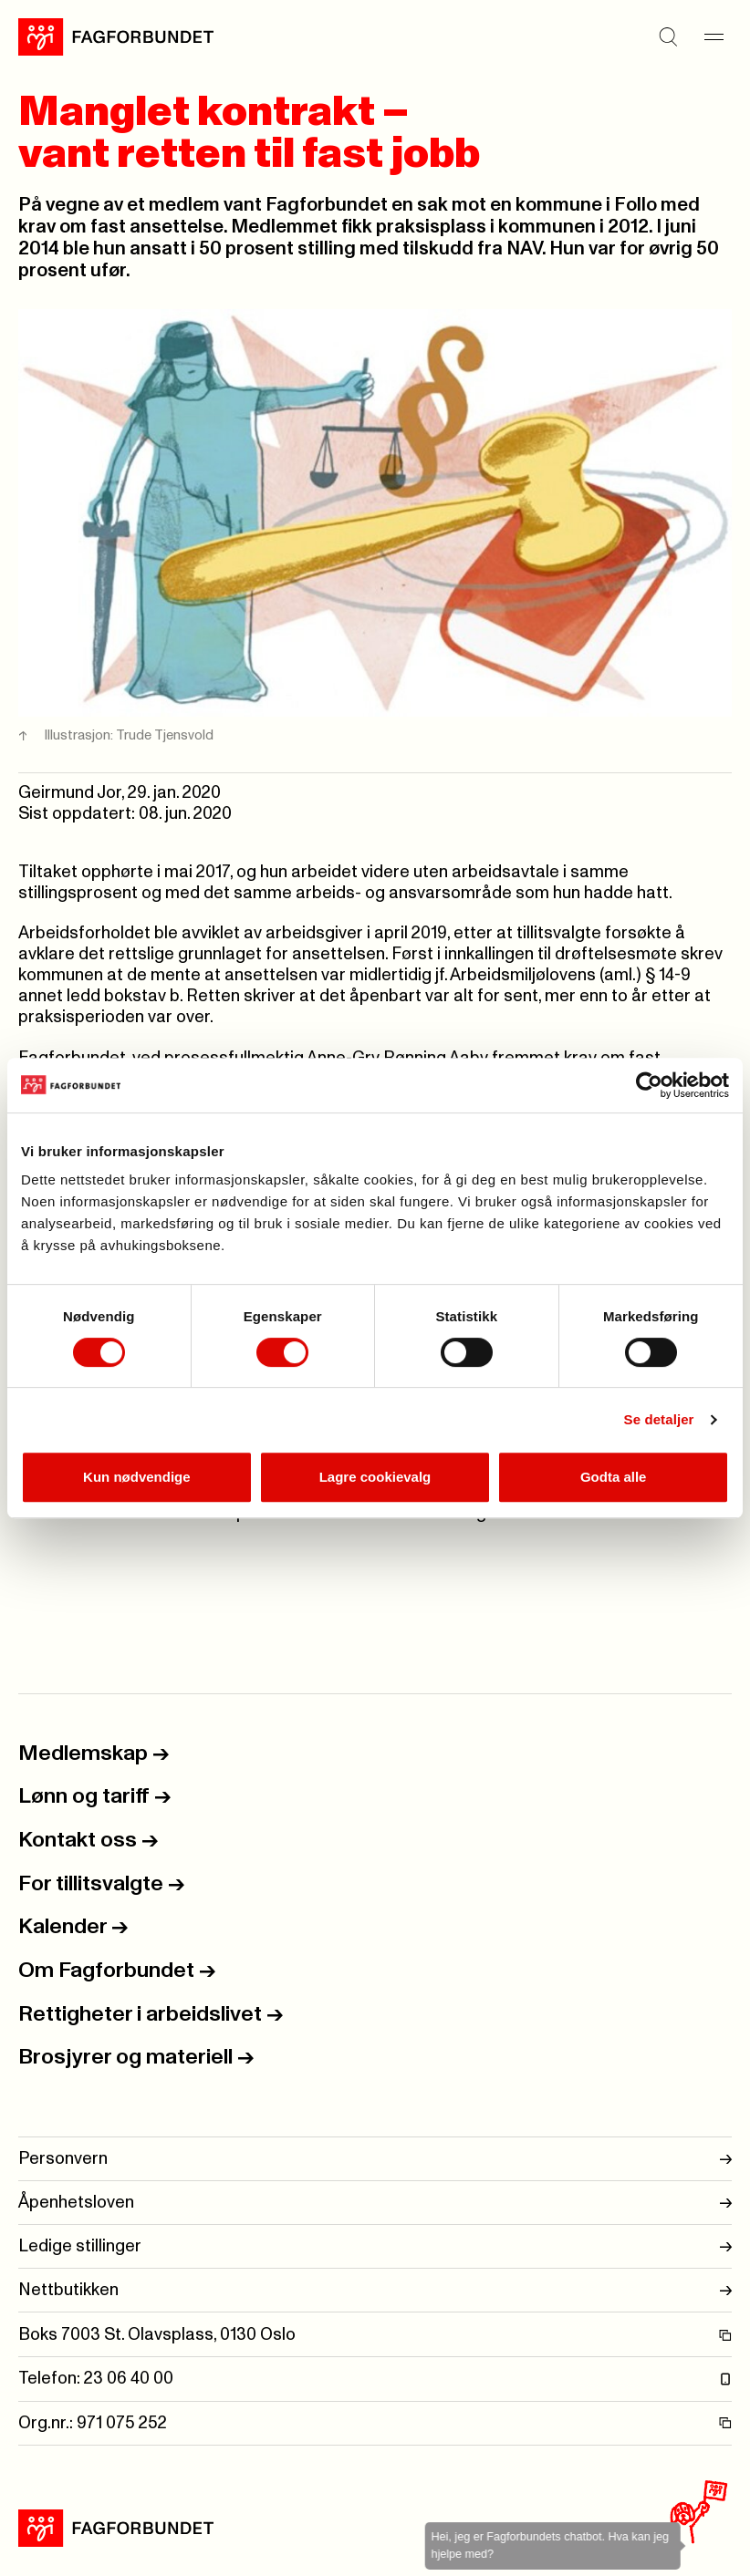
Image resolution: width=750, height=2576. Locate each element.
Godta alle (613, 1477)
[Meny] (713, 37)
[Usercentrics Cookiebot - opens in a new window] (649, 1085)
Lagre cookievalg (375, 1477)
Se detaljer (659, 1419)
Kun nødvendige (137, 1477)
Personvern (375, 2158)
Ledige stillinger (375, 2246)
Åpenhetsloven (375, 2202)
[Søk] (668, 37)
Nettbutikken (375, 2290)
